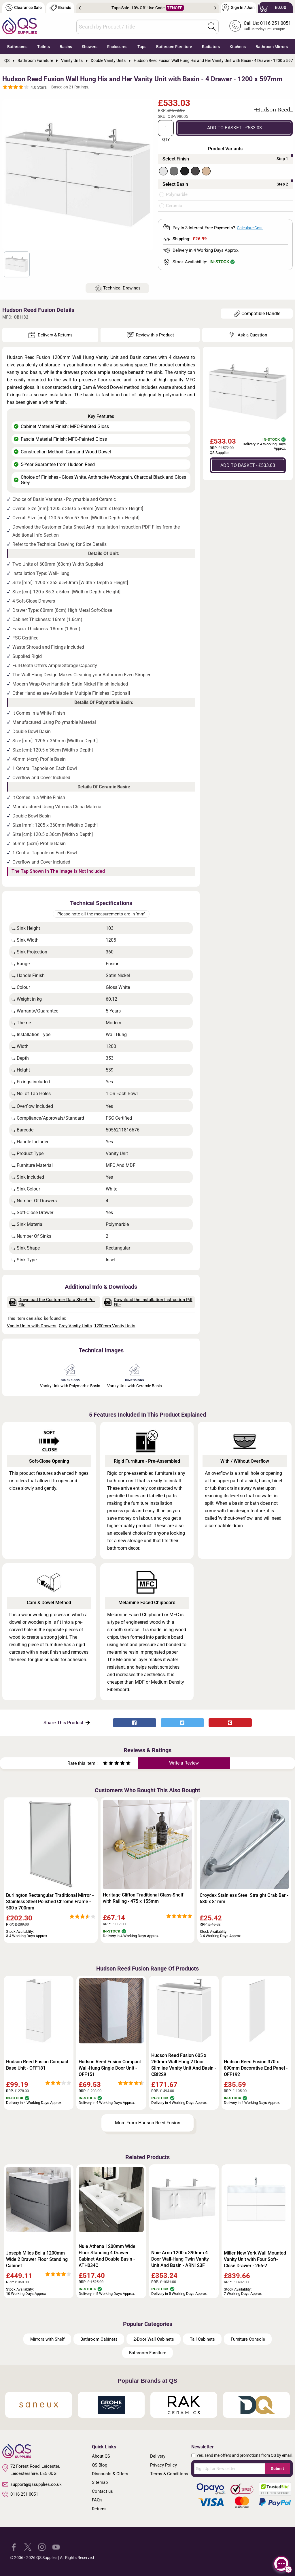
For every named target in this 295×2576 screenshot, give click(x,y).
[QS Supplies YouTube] (56, 2546)
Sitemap (100, 2482)
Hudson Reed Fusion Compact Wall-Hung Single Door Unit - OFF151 (110, 2068)
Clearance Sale (23, 7)
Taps (141, 46)
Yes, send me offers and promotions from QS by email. (244, 2455)
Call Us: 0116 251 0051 (267, 23)
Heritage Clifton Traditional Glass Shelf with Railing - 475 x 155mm (143, 1898)
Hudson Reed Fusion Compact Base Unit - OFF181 (37, 2065)
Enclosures (117, 46)
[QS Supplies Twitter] (27, 2546)
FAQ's (97, 2500)
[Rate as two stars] (108, 1763)
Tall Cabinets (202, 2339)
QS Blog (99, 2465)
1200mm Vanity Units (114, 1325)
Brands (60, 7)
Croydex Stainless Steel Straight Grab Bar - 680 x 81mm (244, 1898)
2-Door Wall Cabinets (153, 2339)
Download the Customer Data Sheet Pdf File (52, 1302)
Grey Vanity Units (75, 1325)
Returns (99, 2508)
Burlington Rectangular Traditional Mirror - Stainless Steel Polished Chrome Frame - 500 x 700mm (50, 1901)
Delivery (157, 2456)
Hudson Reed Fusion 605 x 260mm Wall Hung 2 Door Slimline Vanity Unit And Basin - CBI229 (183, 2065)
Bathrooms (17, 46)
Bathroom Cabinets (99, 2339)
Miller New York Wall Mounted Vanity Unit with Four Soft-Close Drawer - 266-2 (255, 2259)
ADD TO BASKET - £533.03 (234, 127)
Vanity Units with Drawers (31, 1325)
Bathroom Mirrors (272, 46)
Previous (80, 8)
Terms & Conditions (169, 2473)
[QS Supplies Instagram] (42, 2546)
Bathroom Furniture (174, 46)
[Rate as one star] (105, 1763)
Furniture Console (248, 2339)
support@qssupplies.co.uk (32, 2484)
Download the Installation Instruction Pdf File (148, 1302)
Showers (89, 46)
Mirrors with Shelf (47, 2339)
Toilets (43, 46)
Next (215, 8)
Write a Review (184, 1763)
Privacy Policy (163, 2465)
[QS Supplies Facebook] (13, 2546)
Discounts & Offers (110, 2473)
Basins (66, 46)
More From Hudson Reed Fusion (147, 2122)
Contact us (102, 2491)
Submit (277, 2468)
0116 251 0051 (20, 2494)
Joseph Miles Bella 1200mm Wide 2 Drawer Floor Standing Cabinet (37, 2259)
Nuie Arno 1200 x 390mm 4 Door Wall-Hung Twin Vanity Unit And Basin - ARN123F (180, 2259)
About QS (101, 2456)
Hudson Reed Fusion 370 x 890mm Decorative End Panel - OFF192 (256, 2068)
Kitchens (238, 46)
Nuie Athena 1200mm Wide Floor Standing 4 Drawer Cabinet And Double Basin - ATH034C (107, 2256)
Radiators (211, 46)
